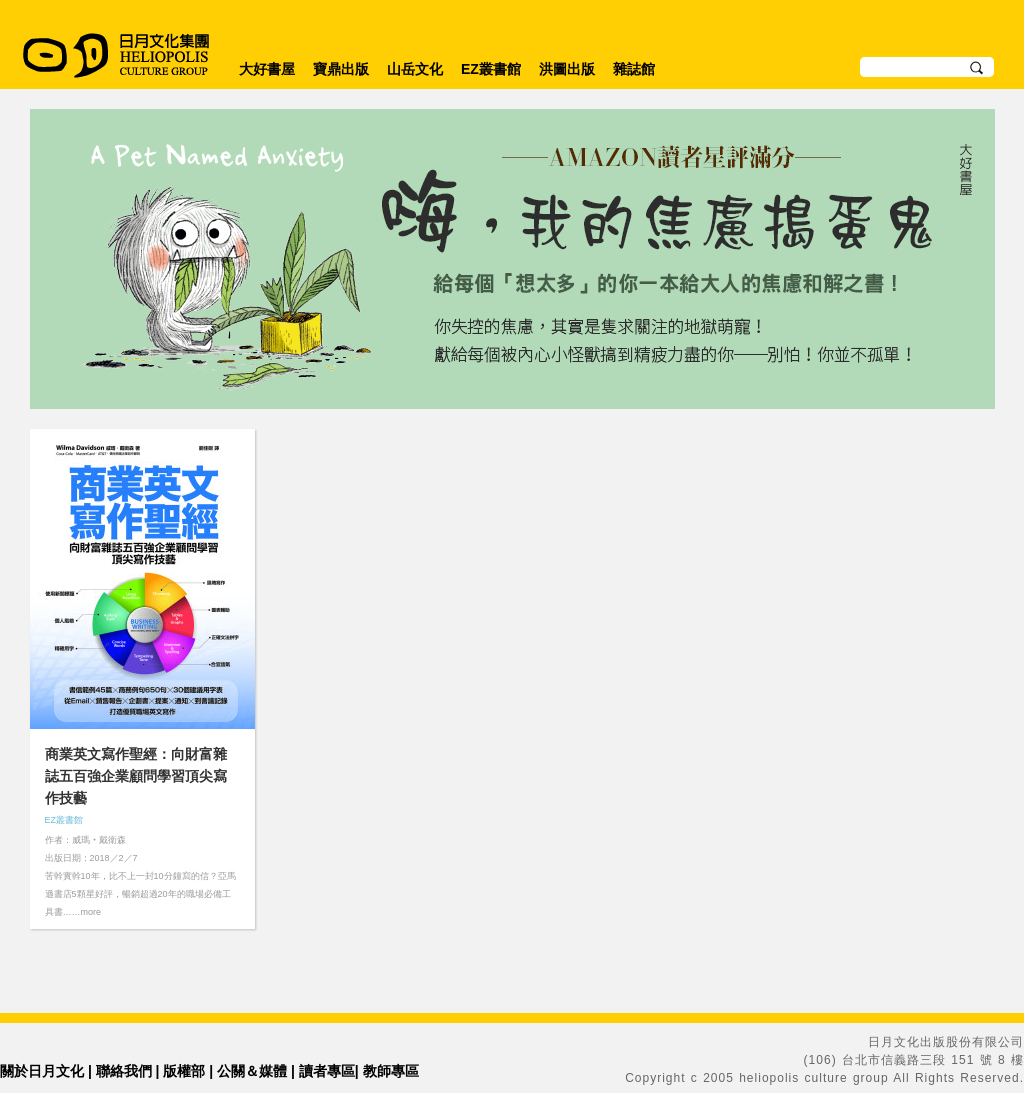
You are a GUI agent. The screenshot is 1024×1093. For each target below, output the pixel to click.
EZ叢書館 (491, 69)
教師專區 (391, 1071)
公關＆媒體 (252, 1071)
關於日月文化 (42, 1071)
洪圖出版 (567, 69)
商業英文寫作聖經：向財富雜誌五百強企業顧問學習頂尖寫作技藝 (136, 776)
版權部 (184, 1071)
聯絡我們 (124, 1071)
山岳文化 (415, 69)
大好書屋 (267, 69)
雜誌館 (634, 69)
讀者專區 (327, 1071)
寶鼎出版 (341, 69)
